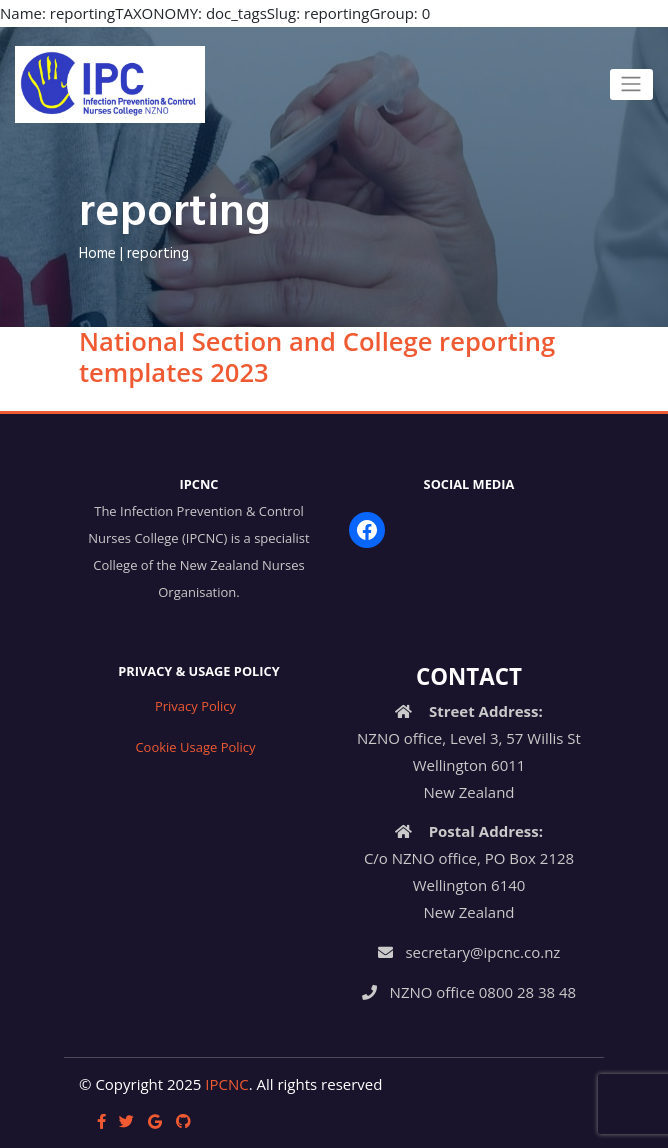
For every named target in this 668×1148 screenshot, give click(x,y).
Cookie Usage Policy (195, 747)
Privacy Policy (195, 706)
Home (97, 254)
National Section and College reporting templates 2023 (317, 357)
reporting (158, 254)
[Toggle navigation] (631, 84)
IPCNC (226, 1084)
